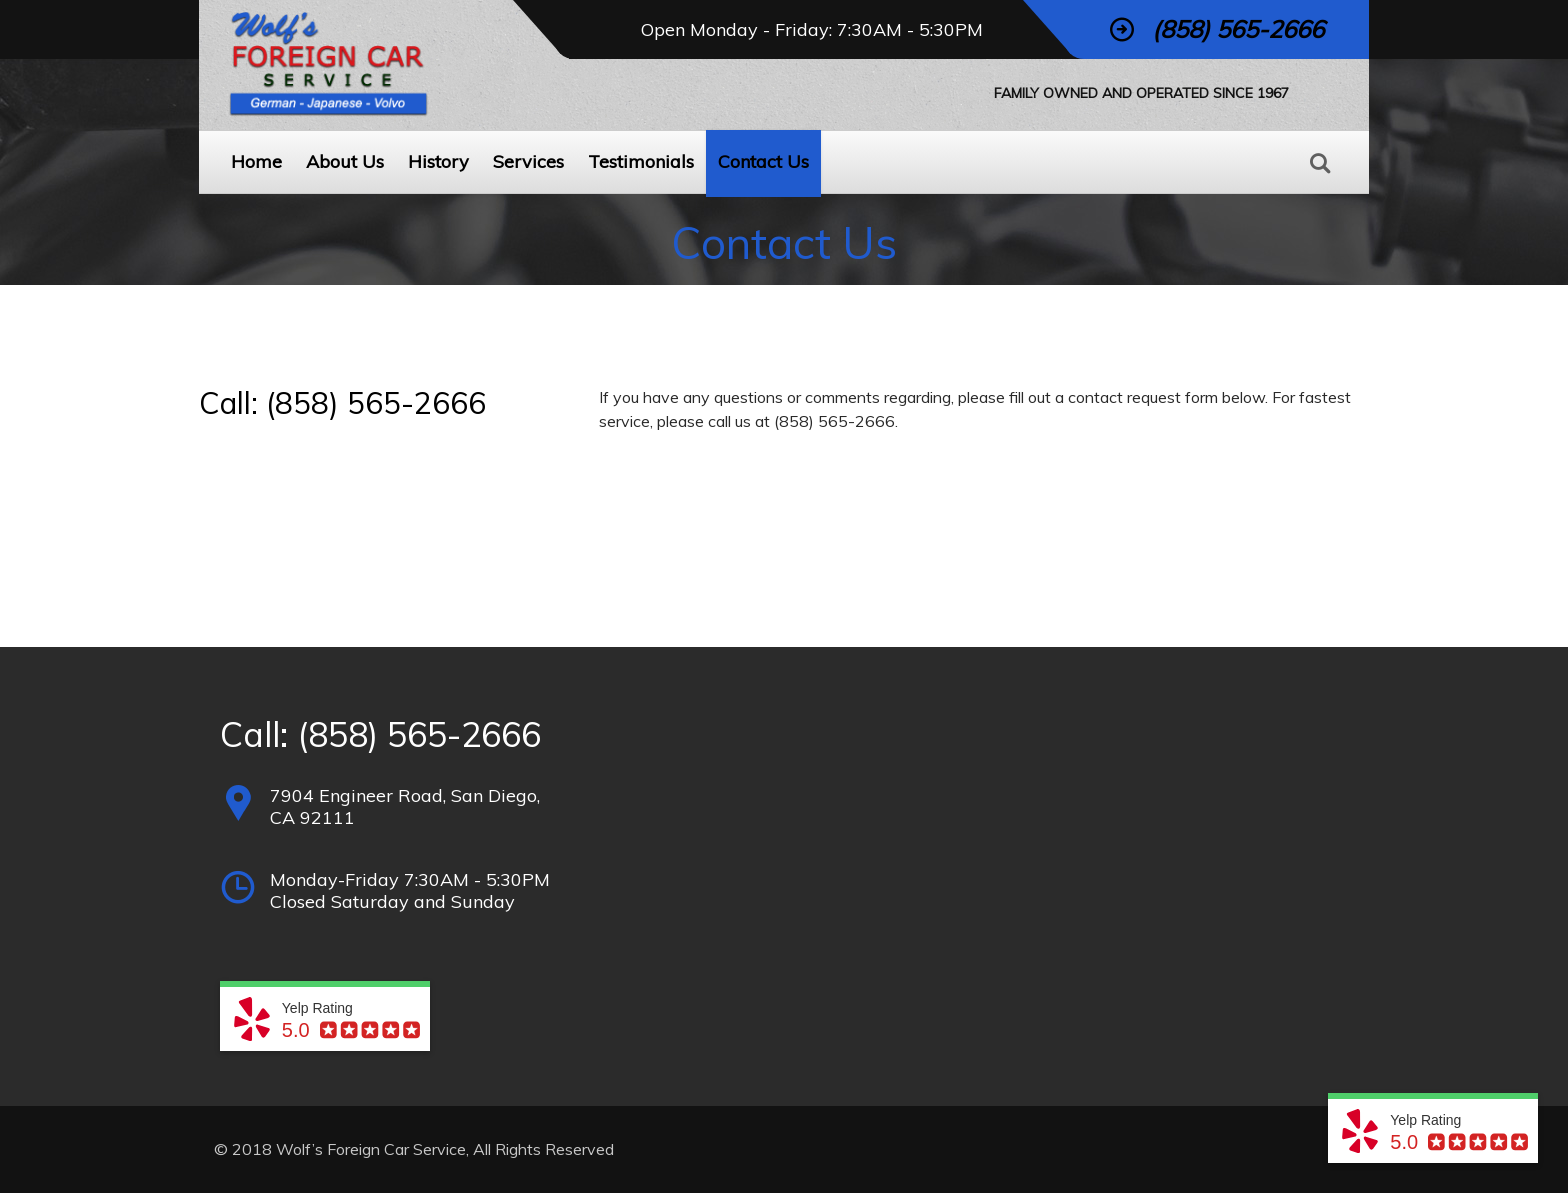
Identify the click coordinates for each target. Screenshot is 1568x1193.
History (438, 161)
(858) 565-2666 (419, 734)
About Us (345, 161)
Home (256, 161)
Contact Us (763, 161)
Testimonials (641, 161)
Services (528, 161)
